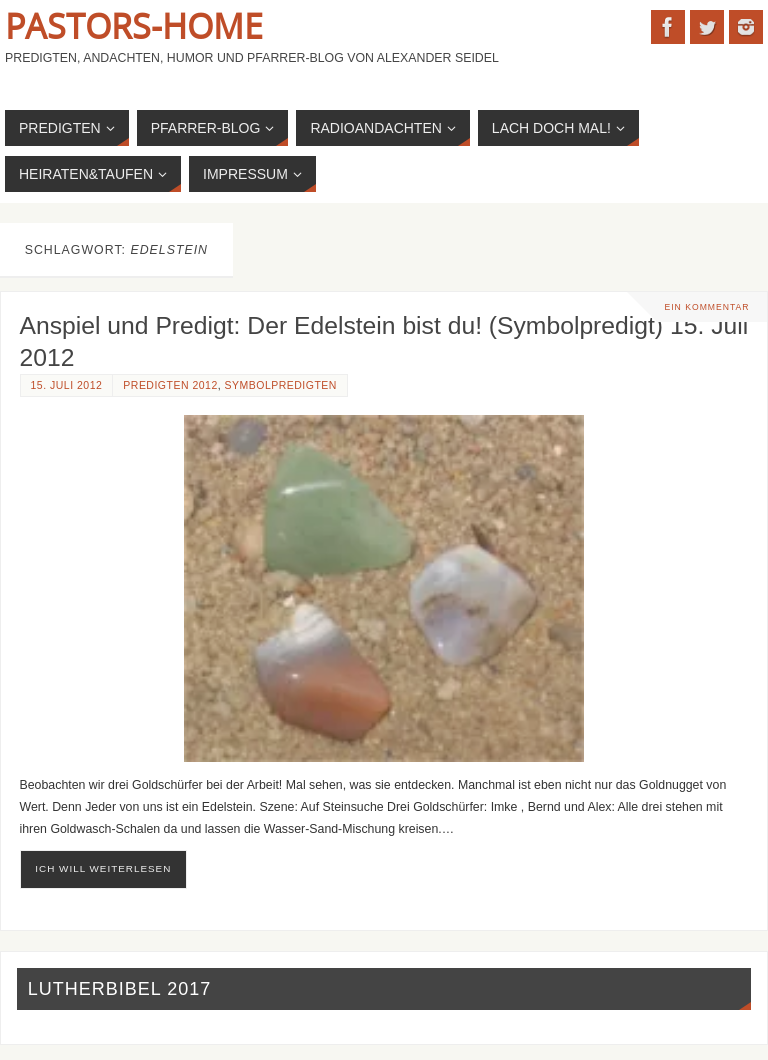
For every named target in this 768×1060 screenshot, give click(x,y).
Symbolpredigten (281, 385)
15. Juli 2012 (67, 385)
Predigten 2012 (170, 385)
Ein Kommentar (706, 307)
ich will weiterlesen (103, 868)
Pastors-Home (134, 26)
